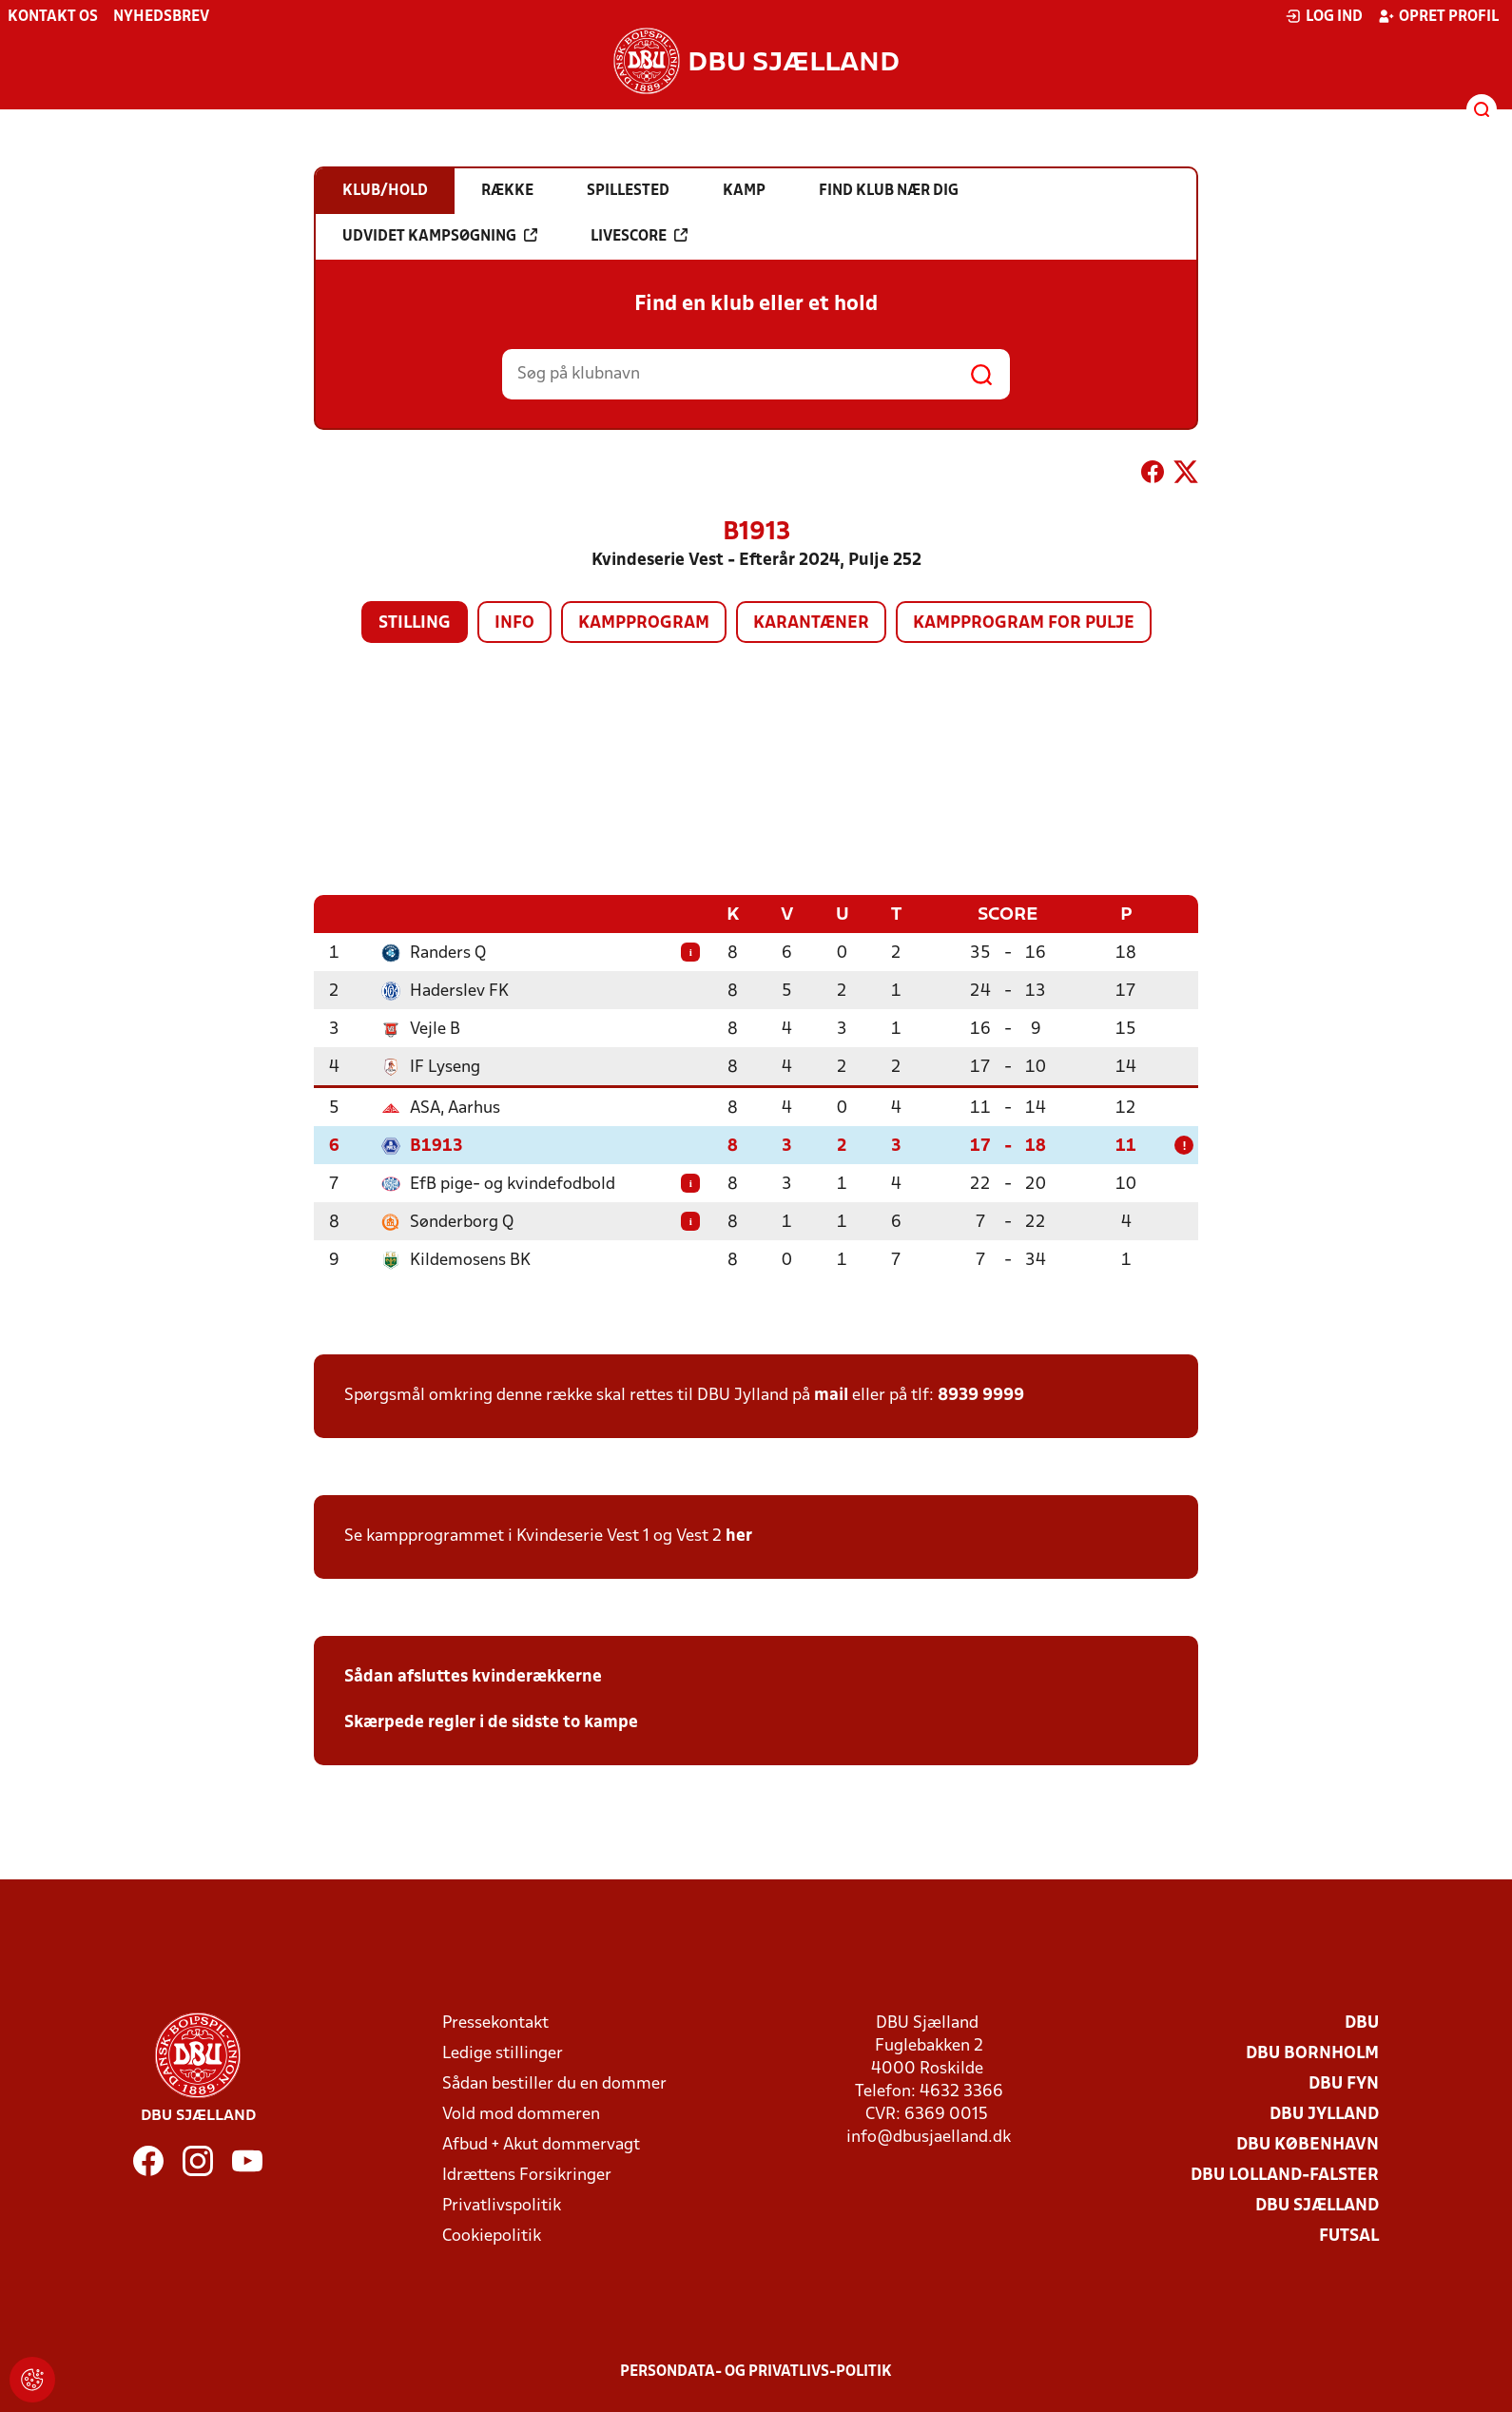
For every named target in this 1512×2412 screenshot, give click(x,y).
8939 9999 (981, 1395)
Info (514, 623)
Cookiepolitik (491, 2235)
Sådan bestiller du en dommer (554, 2083)
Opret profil (1438, 16)
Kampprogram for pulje (1023, 623)
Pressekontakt (495, 2022)
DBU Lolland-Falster (1285, 2175)
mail (831, 1395)
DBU (1362, 2022)
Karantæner (811, 623)
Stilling (414, 623)
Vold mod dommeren (521, 2114)
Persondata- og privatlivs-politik (756, 2371)
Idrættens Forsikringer (526, 2175)
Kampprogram (643, 623)
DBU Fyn (1343, 2083)
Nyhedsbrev (161, 17)
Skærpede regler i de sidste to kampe (491, 1722)
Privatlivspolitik (501, 2205)
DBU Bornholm (1312, 2053)
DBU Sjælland (1317, 2205)
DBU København (1307, 2144)
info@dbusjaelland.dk (928, 2137)
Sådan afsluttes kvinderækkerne (473, 1676)
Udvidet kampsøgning (439, 235)
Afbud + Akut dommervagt (541, 2144)
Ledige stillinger (502, 2053)
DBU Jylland (1324, 2114)
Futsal (1349, 2235)
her (739, 1535)
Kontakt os (53, 17)
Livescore (639, 235)
